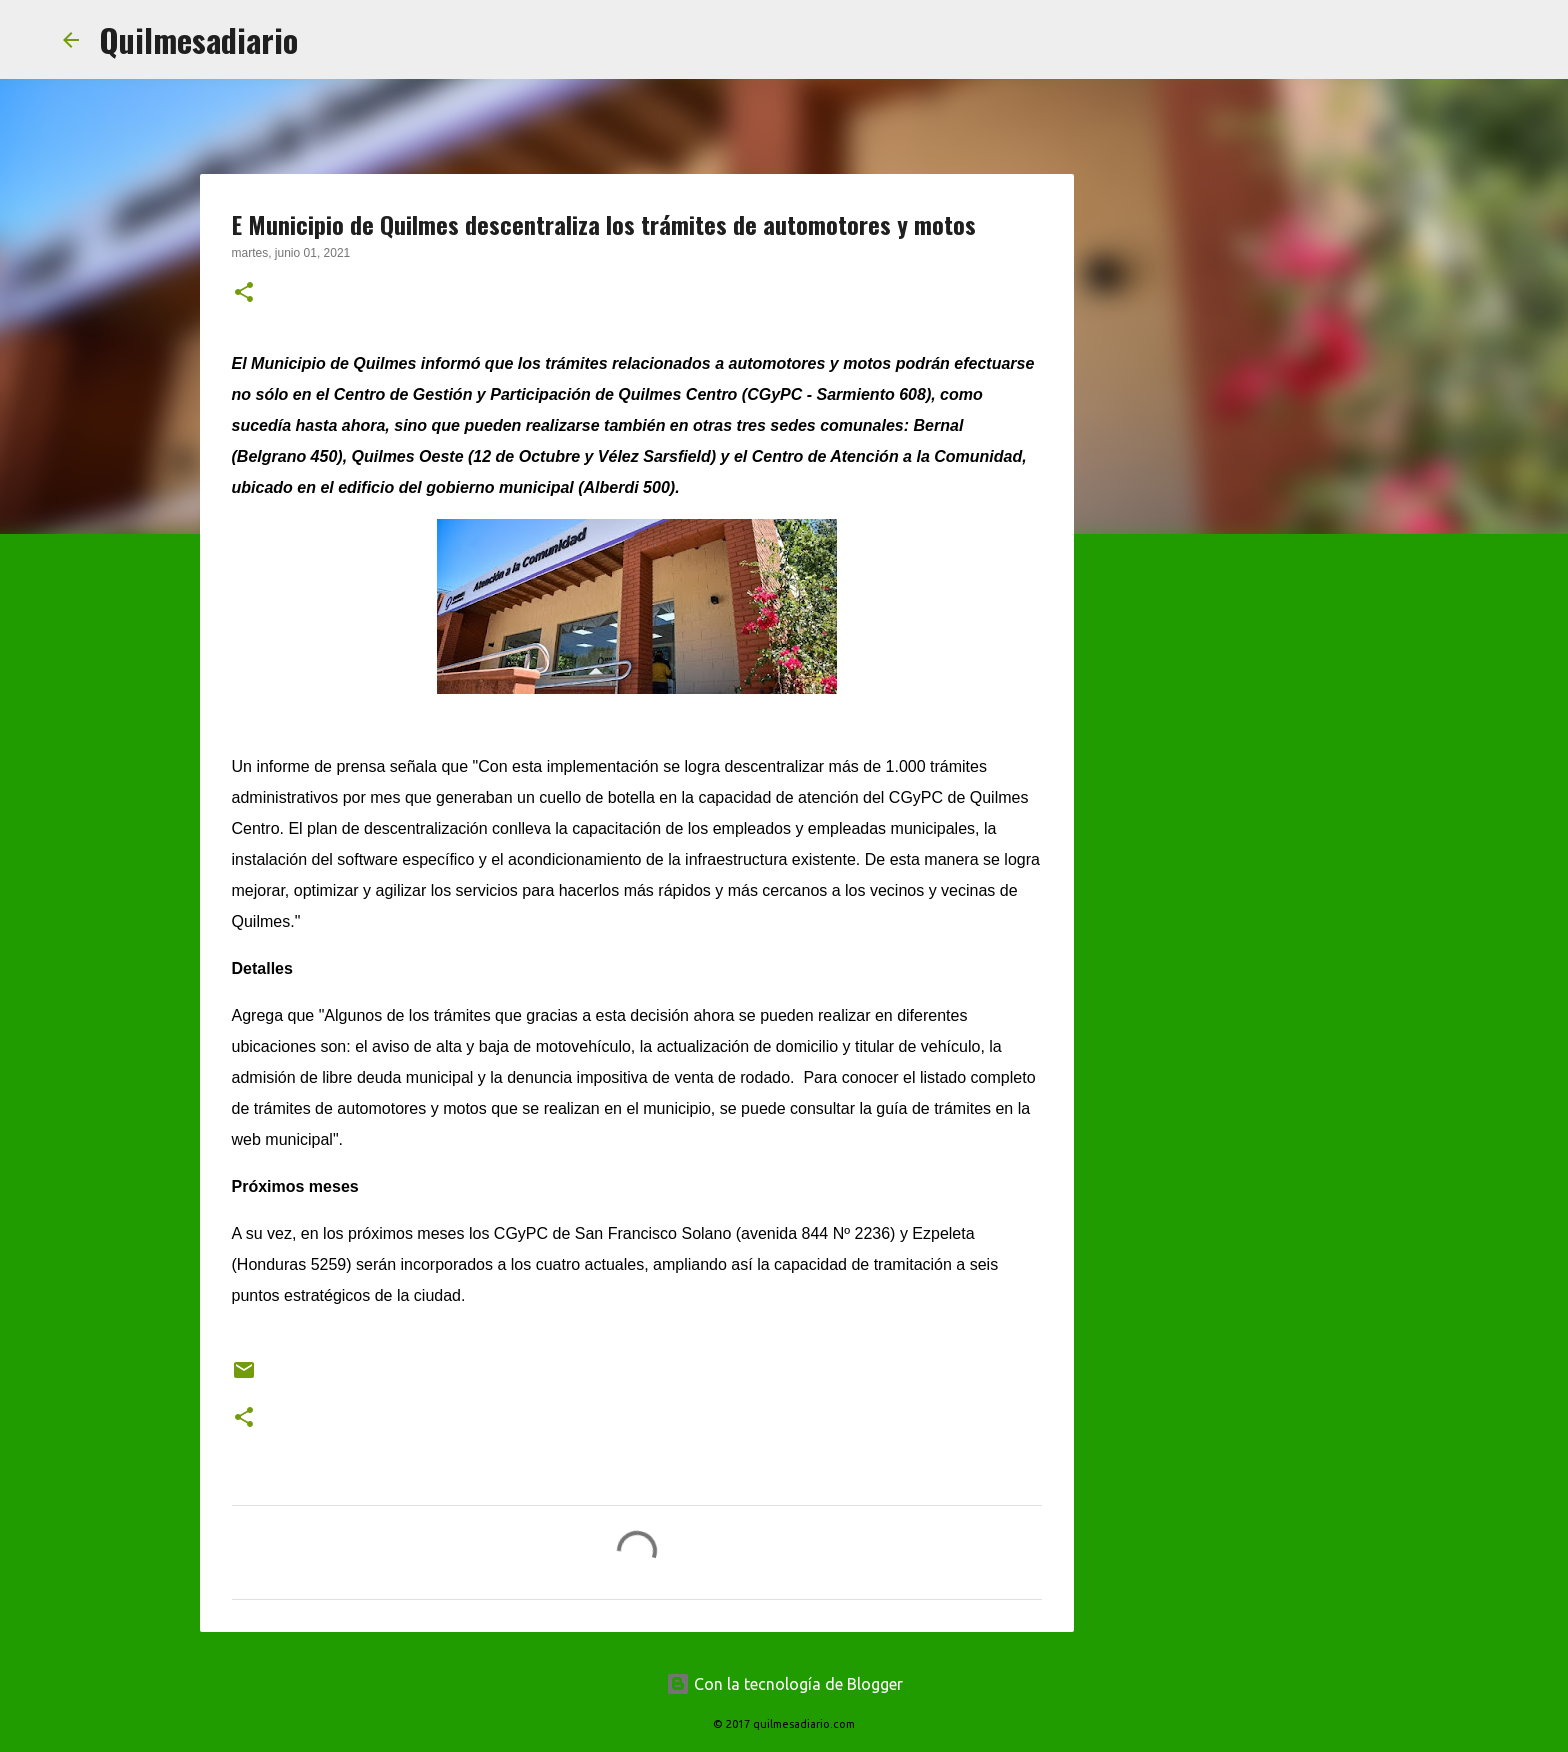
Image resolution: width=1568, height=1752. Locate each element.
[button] (244, 294)
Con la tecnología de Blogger (784, 1684)
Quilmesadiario (198, 39)
